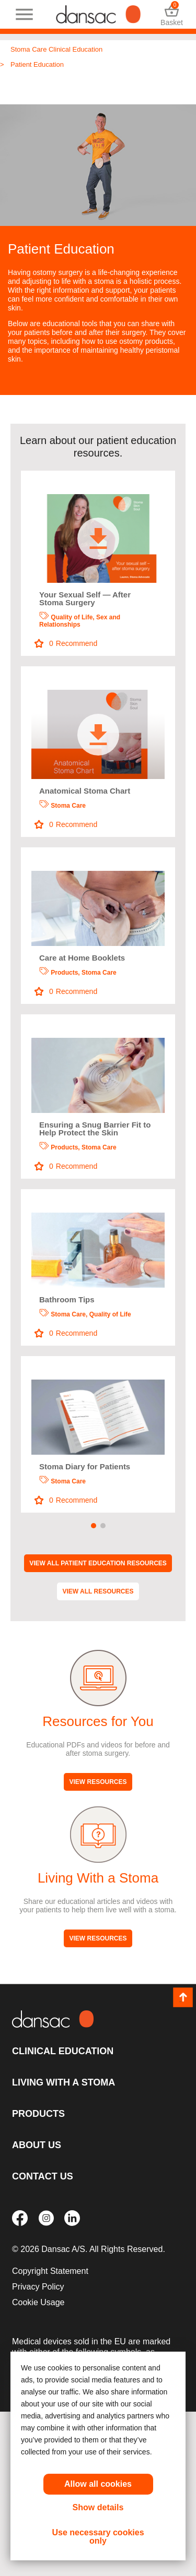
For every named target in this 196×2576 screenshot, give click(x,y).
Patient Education (37, 64)
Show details (98, 2507)
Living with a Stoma (63, 2082)
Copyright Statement (50, 2271)
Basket (171, 14)
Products (38, 2113)
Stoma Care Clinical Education (56, 49)
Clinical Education (62, 2051)
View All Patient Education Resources (98, 1563)
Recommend (65, 643)
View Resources (97, 1782)
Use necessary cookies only (98, 2536)
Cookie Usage (38, 2302)
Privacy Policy (38, 2286)
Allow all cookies (98, 2483)
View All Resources (97, 1591)
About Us (36, 2145)
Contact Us (42, 2176)
